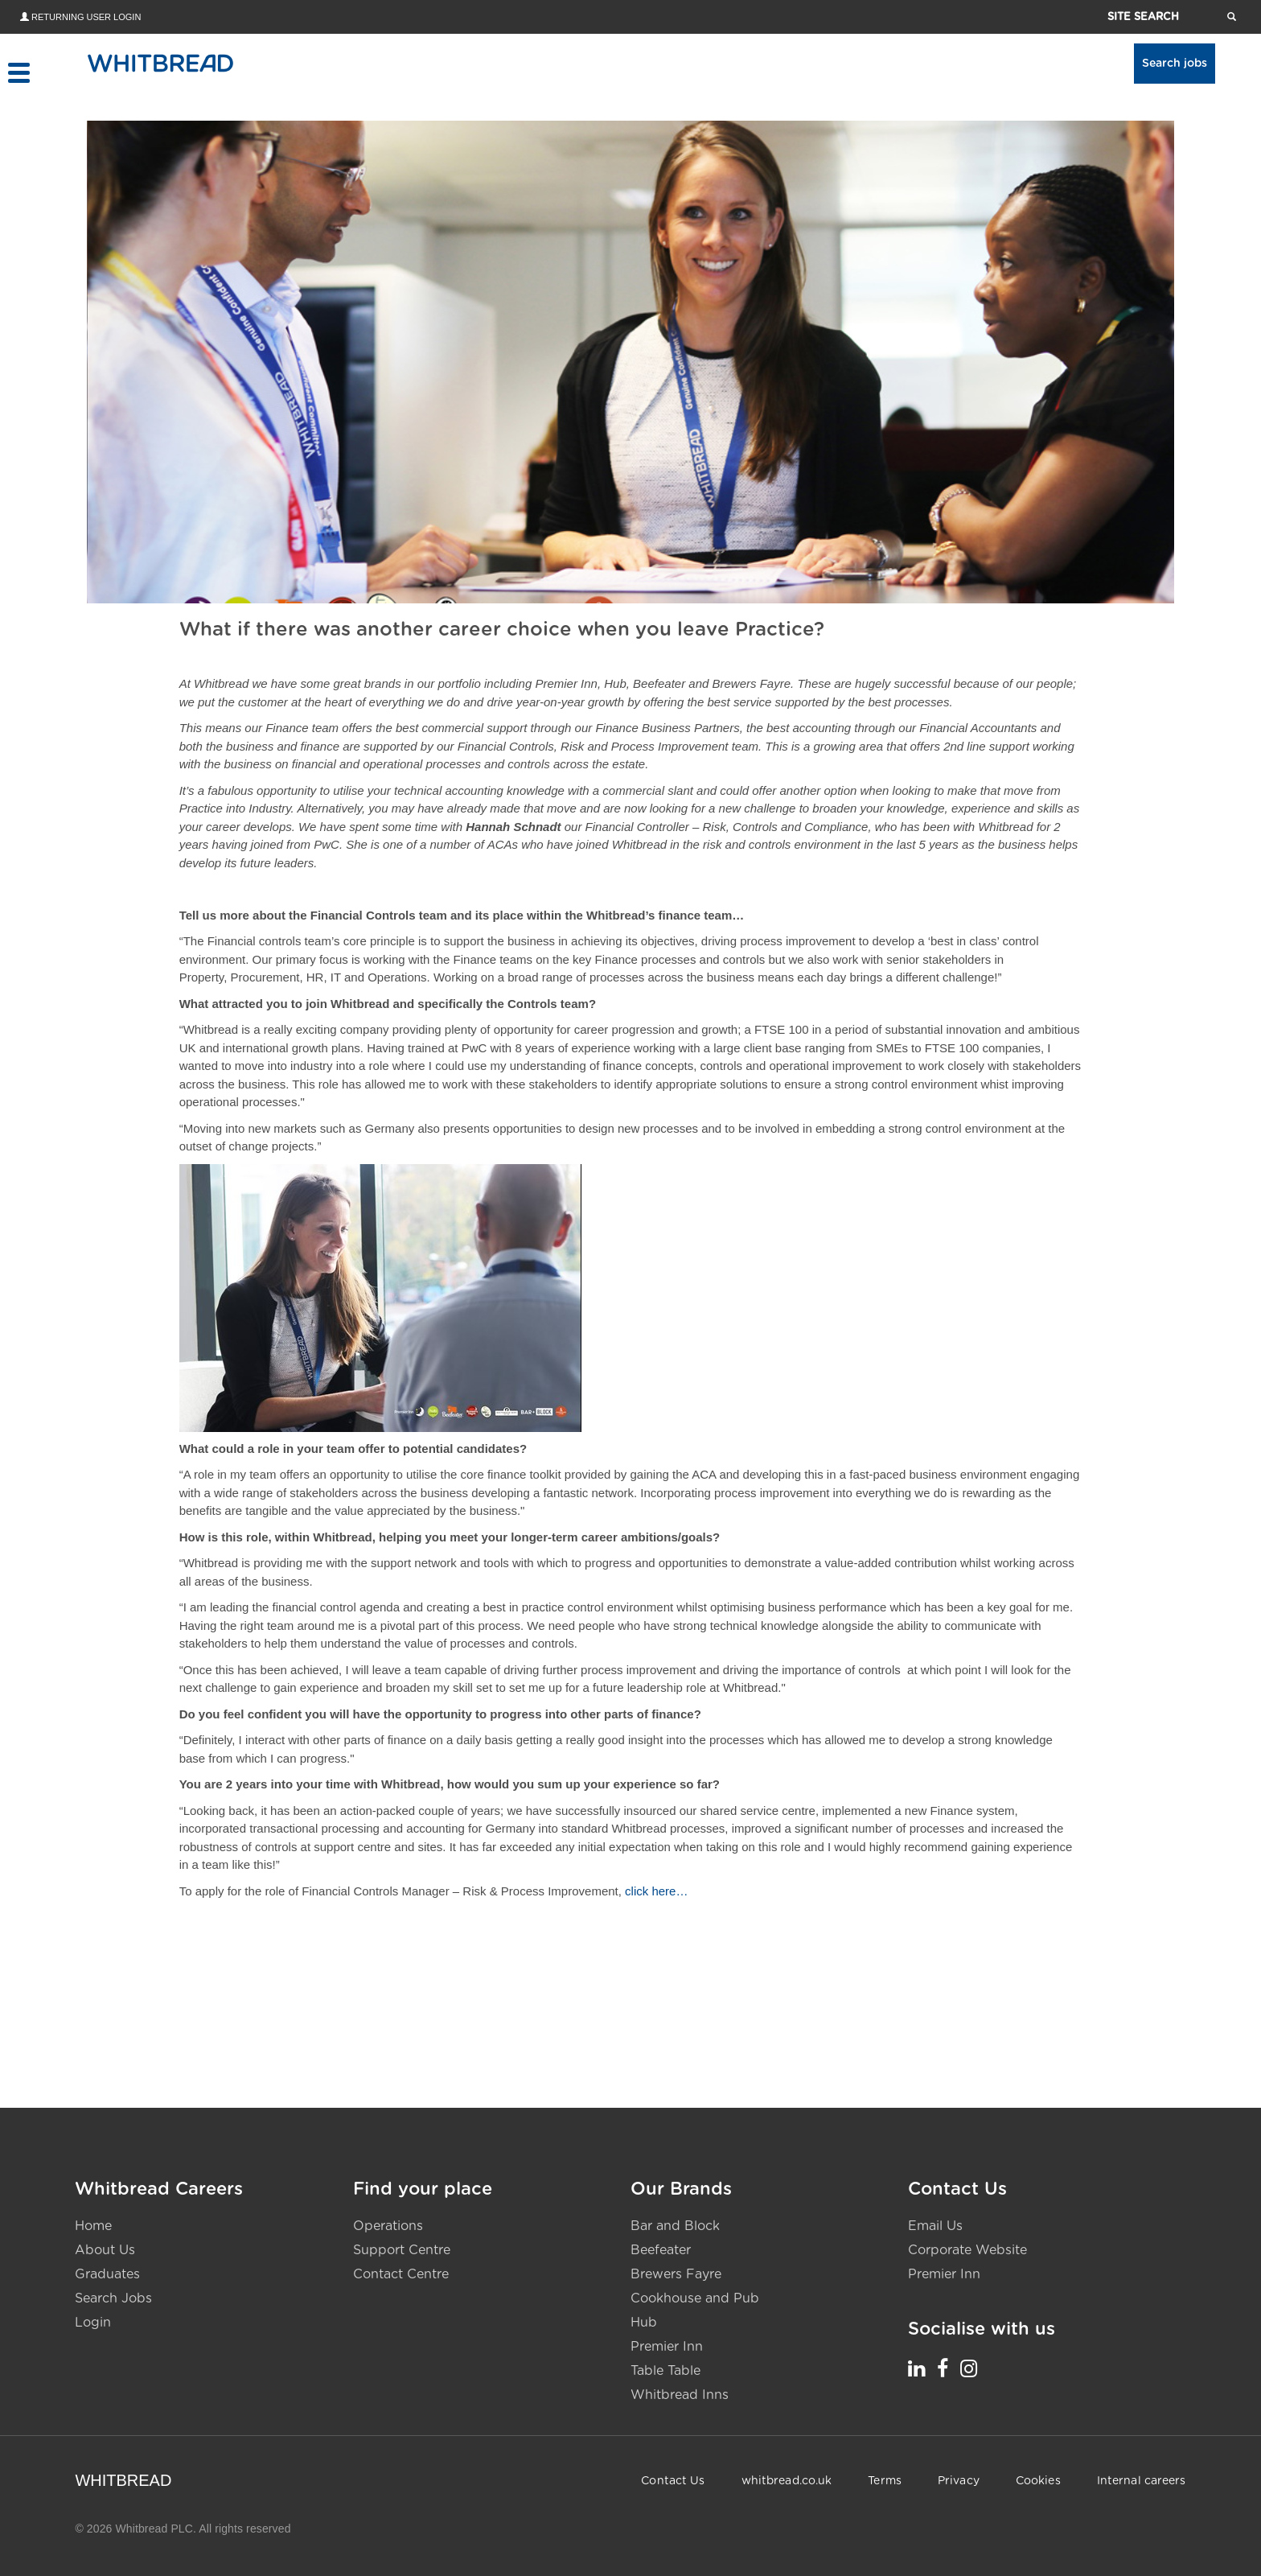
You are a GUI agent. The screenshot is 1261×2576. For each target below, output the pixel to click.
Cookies (1038, 2480)
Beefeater (660, 2249)
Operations (388, 2225)
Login (93, 2321)
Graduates (107, 2273)
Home (93, 2225)
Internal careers (1141, 2480)
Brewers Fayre (675, 2273)
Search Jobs (113, 2297)
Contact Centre (401, 2273)
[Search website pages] (1231, 16)
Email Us (935, 2225)
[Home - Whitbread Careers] (160, 63)
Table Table (665, 2370)
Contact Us (672, 2480)
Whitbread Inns (679, 2394)
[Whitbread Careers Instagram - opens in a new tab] (968, 2368)
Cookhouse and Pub (694, 2297)
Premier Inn (666, 2345)
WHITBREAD (123, 2479)
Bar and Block (675, 2225)
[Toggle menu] (18, 73)
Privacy (959, 2480)
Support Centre (401, 2249)
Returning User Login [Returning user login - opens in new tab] (86, 17)
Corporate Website (967, 2249)
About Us (105, 2249)
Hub (643, 2321)
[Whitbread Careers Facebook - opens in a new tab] (942, 2368)
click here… (657, 1890)
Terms (885, 2480)
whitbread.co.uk (786, 2480)
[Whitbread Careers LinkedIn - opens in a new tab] (916, 2368)
